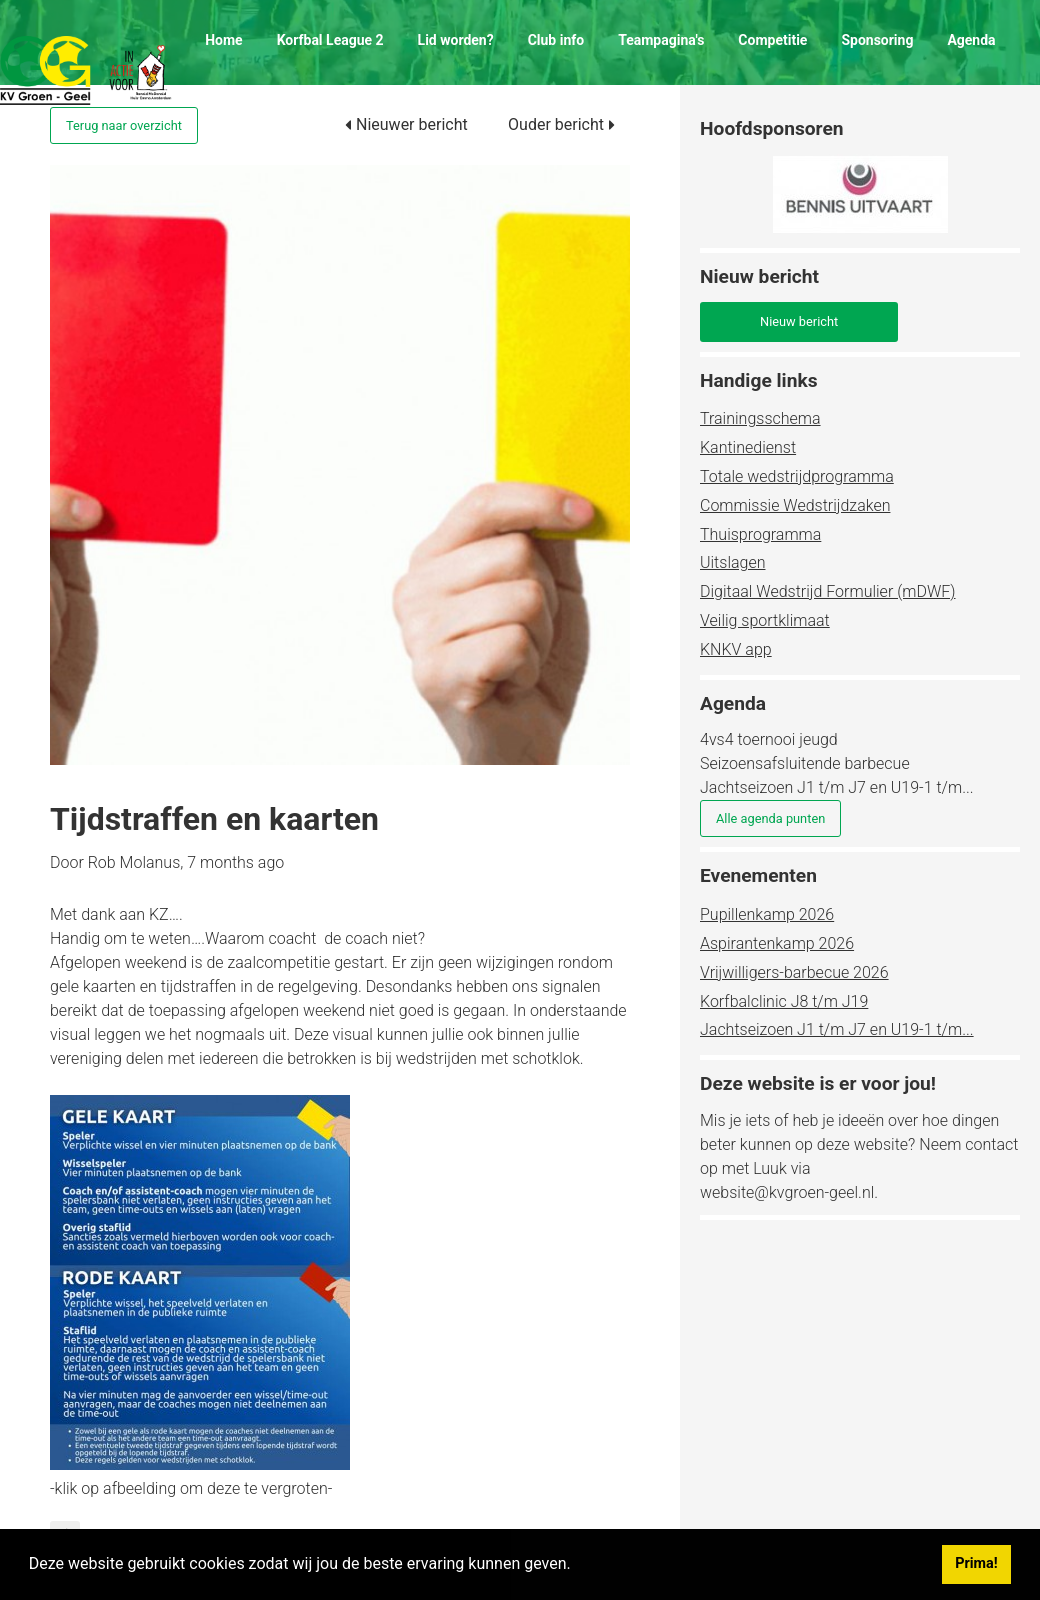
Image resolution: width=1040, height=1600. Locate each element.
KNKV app (736, 649)
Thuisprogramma (760, 534)
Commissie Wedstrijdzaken (795, 505)
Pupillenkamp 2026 (767, 914)
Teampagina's (661, 40)
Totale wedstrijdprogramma (797, 476)
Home (223, 40)
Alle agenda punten (770, 818)
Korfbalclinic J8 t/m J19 (784, 1001)
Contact (229, 110)
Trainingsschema (760, 418)
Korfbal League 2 (330, 40)
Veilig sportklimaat (765, 620)
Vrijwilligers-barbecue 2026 (794, 972)
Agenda (971, 40)
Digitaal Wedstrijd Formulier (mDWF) (828, 591)
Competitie (772, 40)
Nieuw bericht (799, 321)
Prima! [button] (976, 1563)
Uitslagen (732, 562)
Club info (556, 40)
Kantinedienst (748, 447)
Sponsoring (877, 40)
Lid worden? (456, 40)
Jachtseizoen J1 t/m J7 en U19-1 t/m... (837, 1029)
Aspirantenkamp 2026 (777, 943)
